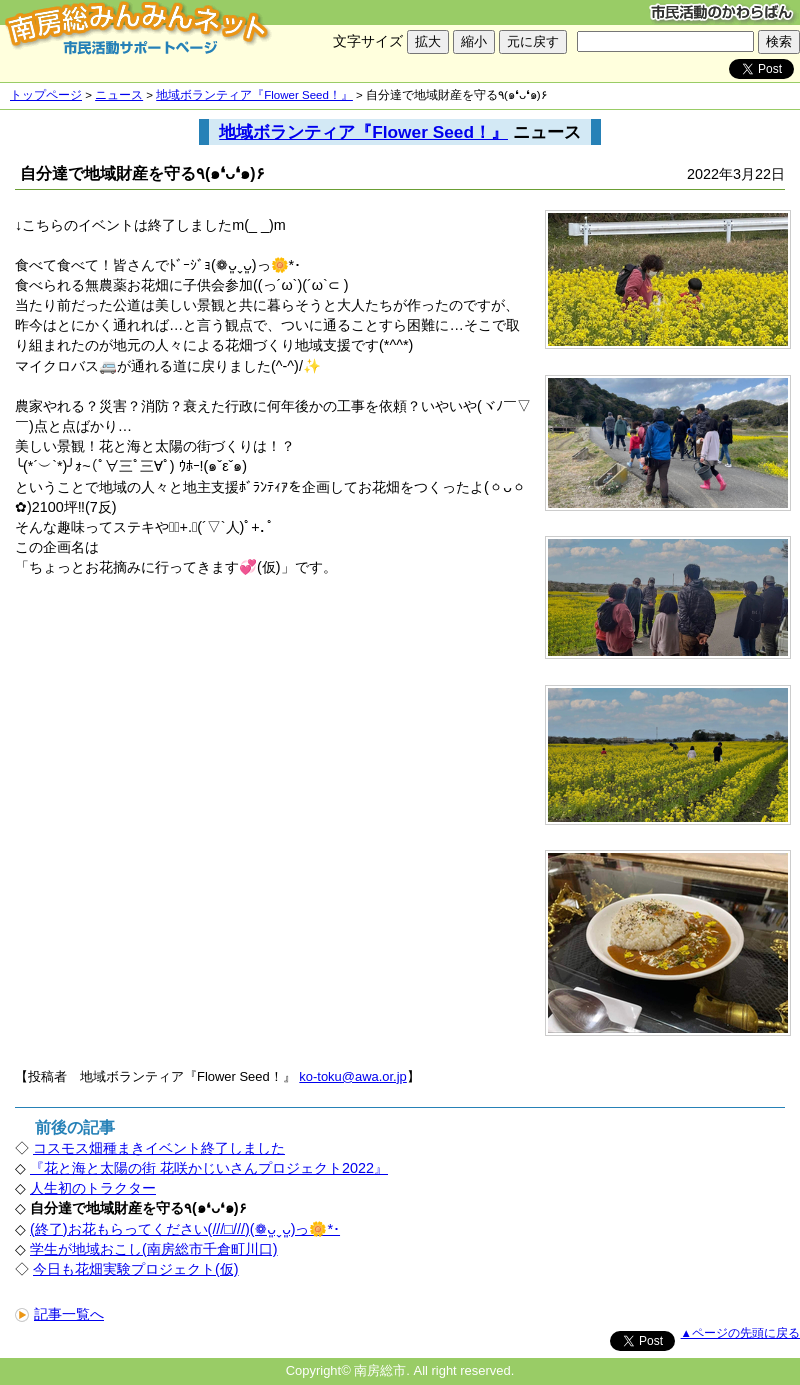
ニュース (119, 95)
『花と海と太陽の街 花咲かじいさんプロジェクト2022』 (209, 1168)
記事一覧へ (59, 1314)
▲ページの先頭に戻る (740, 1333)
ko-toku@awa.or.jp (352, 1076)
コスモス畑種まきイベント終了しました (159, 1148)
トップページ (46, 95)
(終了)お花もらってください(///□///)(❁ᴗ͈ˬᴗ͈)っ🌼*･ (185, 1229)
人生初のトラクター (93, 1188)
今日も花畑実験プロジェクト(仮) (136, 1269)
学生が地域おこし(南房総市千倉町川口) (154, 1249)
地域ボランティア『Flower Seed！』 (254, 95)
